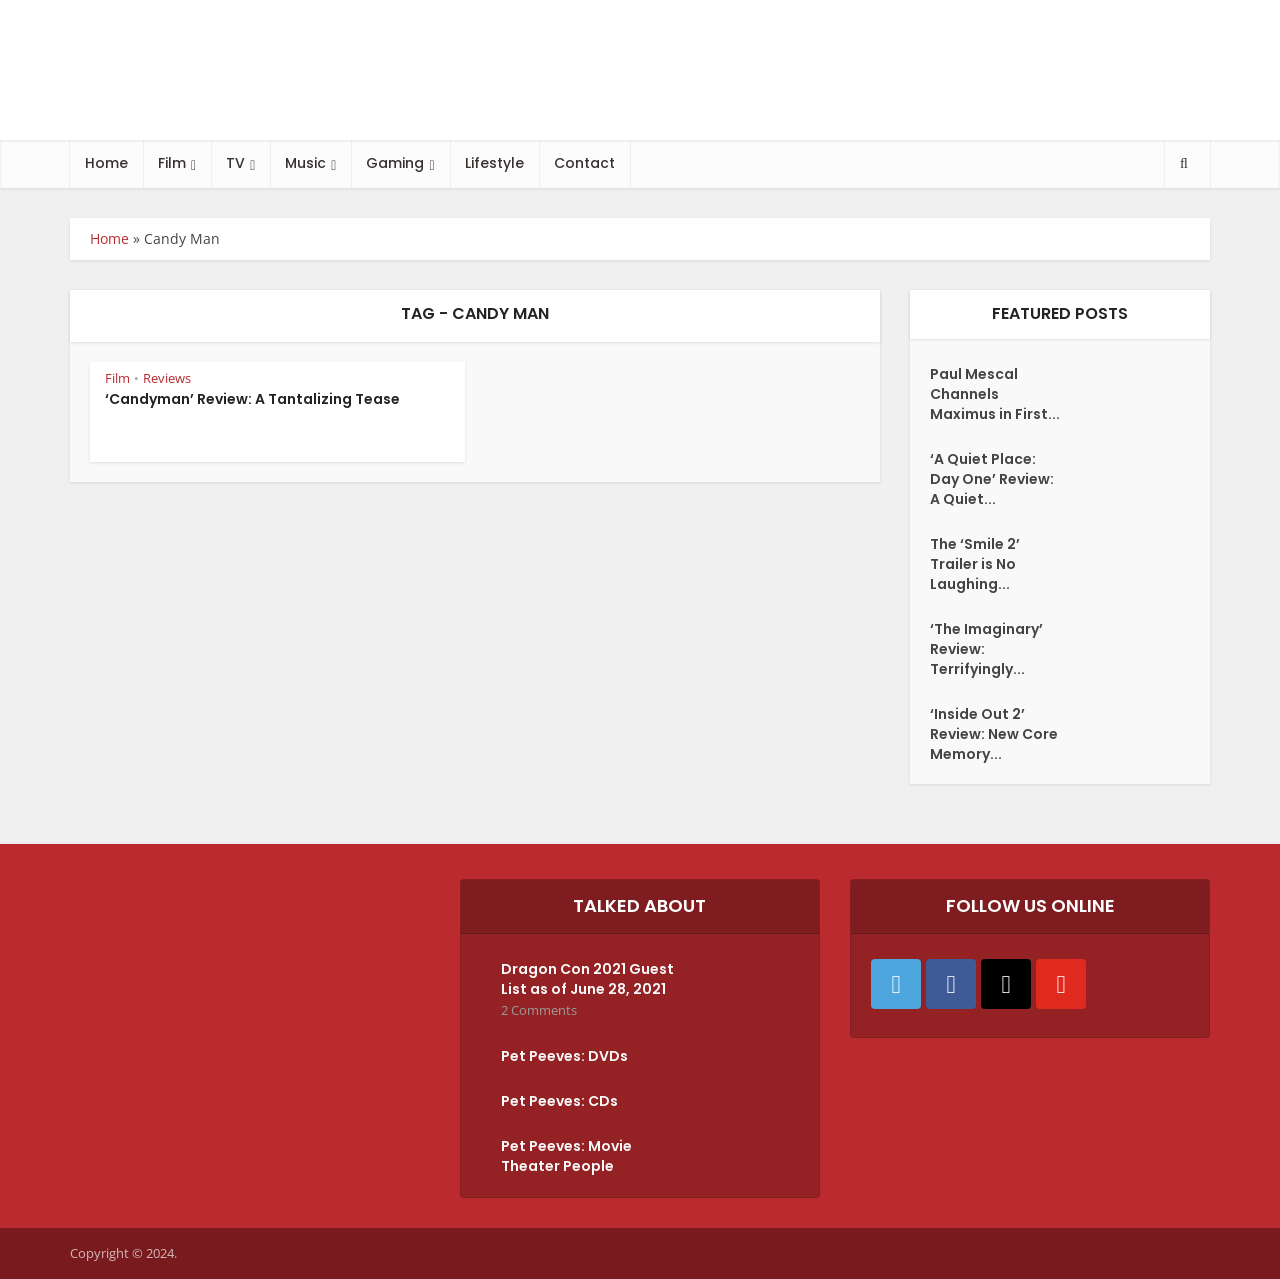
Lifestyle (494, 163)
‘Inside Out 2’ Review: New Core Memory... (994, 734)
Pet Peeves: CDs (559, 1101)
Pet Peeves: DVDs (564, 1056)
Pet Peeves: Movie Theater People (566, 1156)
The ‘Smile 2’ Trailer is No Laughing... (975, 564)
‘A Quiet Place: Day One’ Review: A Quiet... (992, 479)
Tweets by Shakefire (156, 889)
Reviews (167, 378)
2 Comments (539, 1010)
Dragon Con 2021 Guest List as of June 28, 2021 (587, 979)
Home (106, 163)
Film (172, 163)
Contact (584, 163)
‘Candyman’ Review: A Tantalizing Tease (252, 399)
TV (235, 163)
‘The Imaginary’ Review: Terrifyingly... (986, 649)
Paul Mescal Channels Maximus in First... (995, 394)
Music (305, 163)
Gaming (395, 163)
